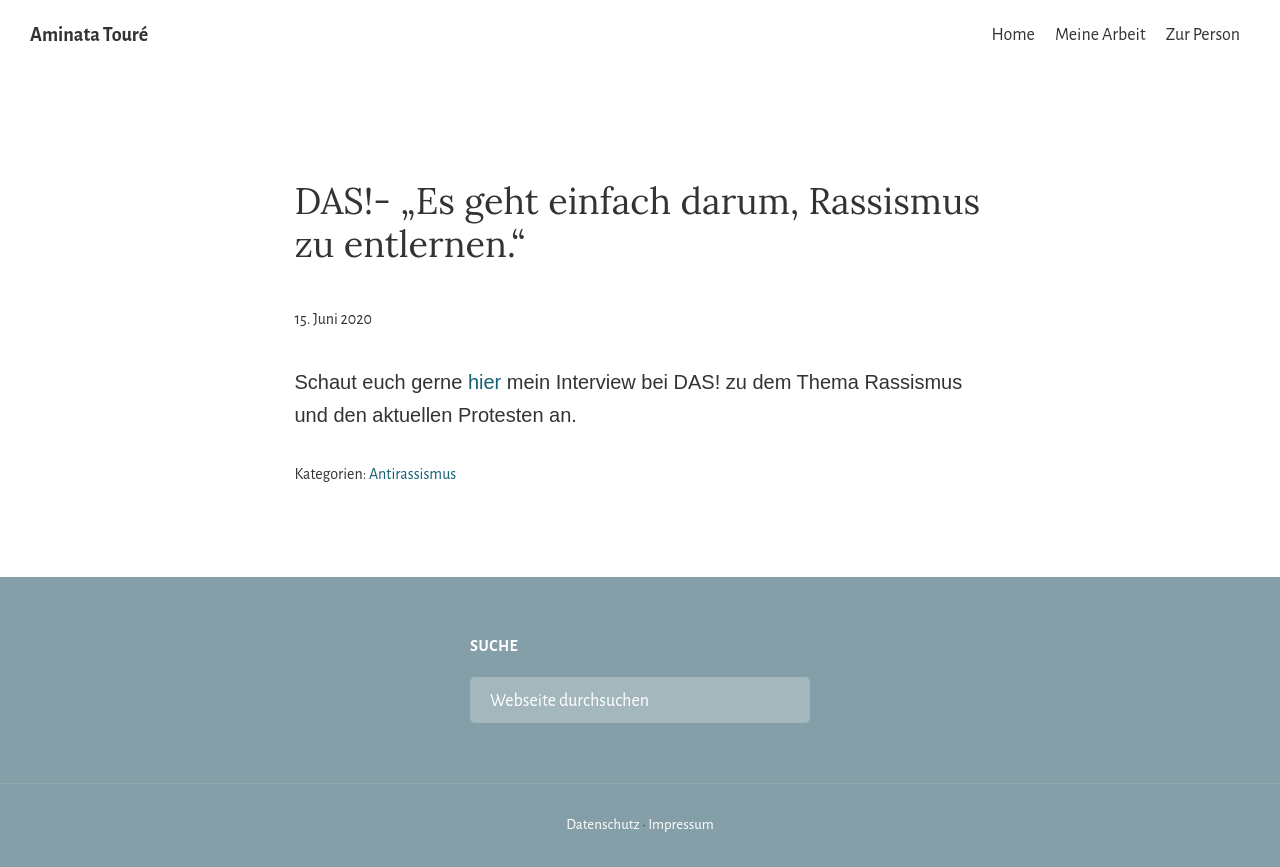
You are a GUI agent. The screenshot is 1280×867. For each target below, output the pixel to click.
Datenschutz (603, 824)
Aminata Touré (89, 35)
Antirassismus (412, 474)
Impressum (681, 824)
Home (1013, 35)
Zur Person (1203, 35)
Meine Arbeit (1100, 35)
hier (484, 382)
